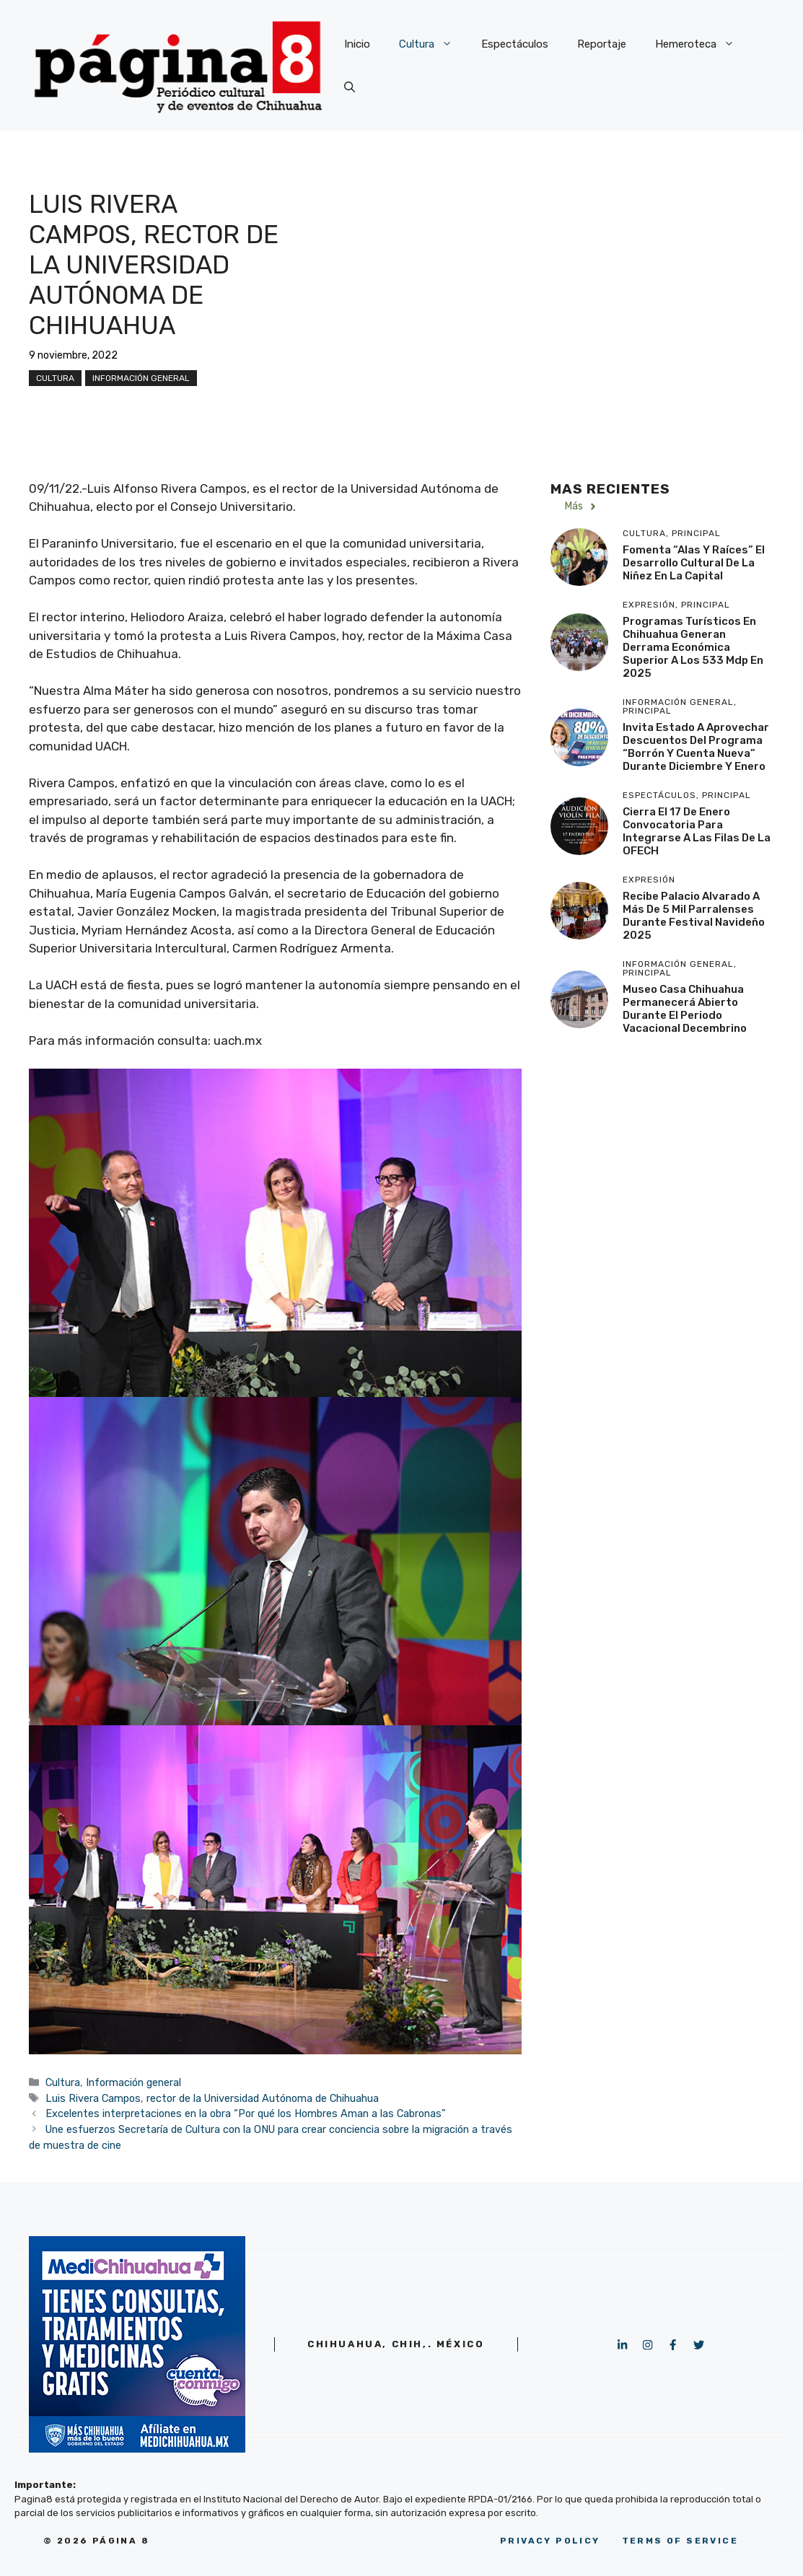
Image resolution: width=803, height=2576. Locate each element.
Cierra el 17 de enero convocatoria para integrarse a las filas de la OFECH (697, 831)
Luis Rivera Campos (93, 2098)
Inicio (357, 44)
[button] (349, 87)
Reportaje (601, 44)
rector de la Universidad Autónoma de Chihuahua (262, 2098)
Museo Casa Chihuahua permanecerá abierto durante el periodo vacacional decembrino (685, 1009)
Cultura (433, 44)
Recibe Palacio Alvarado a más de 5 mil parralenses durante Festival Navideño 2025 (694, 916)
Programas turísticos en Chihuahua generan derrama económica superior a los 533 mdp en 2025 (693, 647)
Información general (141, 378)
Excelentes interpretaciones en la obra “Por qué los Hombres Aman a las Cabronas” (245, 2113)
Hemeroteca (702, 44)
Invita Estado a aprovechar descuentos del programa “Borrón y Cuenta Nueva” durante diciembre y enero (696, 747)
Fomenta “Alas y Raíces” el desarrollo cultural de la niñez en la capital (694, 562)
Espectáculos (514, 44)
